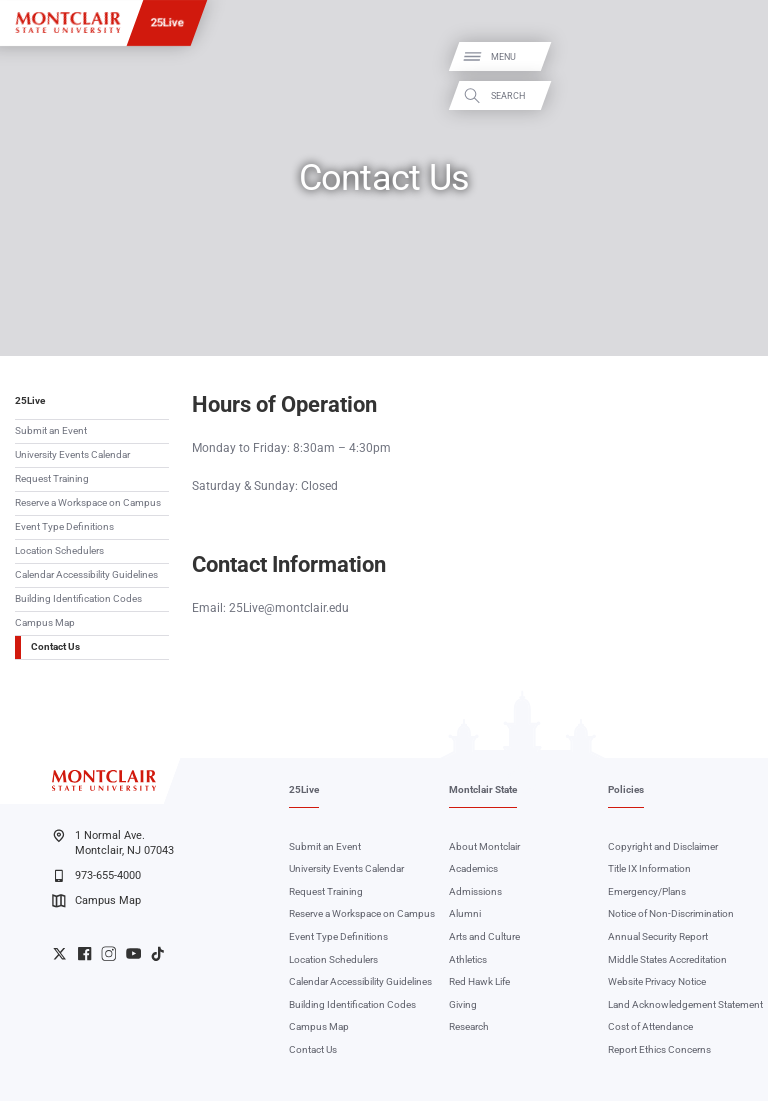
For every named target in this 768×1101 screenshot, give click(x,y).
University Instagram (108, 953)
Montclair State (483, 789)
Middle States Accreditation (667, 959)
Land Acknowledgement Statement (685, 1004)
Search (736, 95)
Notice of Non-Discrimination (671, 913)
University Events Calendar (72, 454)
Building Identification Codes (78, 598)
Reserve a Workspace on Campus (88, 502)
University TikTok (157, 953)
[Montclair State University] (68, 22)
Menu (731, 57)
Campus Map (45, 622)
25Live (167, 22)
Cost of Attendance (650, 1026)
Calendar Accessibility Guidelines (86, 574)
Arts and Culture (484, 936)
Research (469, 1026)
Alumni (465, 913)
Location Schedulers (59, 550)
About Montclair (484, 846)
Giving (463, 1004)
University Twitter (59, 953)
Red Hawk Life (479, 981)
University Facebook (84, 953)
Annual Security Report (658, 936)
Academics (473, 868)
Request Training (52, 478)
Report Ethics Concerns (659, 1049)
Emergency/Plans (647, 891)
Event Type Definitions (64, 526)
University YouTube (133, 953)
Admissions (475, 891)
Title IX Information (649, 868)
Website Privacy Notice (657, 981)
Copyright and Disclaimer (663, 846)
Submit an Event (51, 430)
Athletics (468, 959)
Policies (626, 789)
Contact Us (55, 646)
